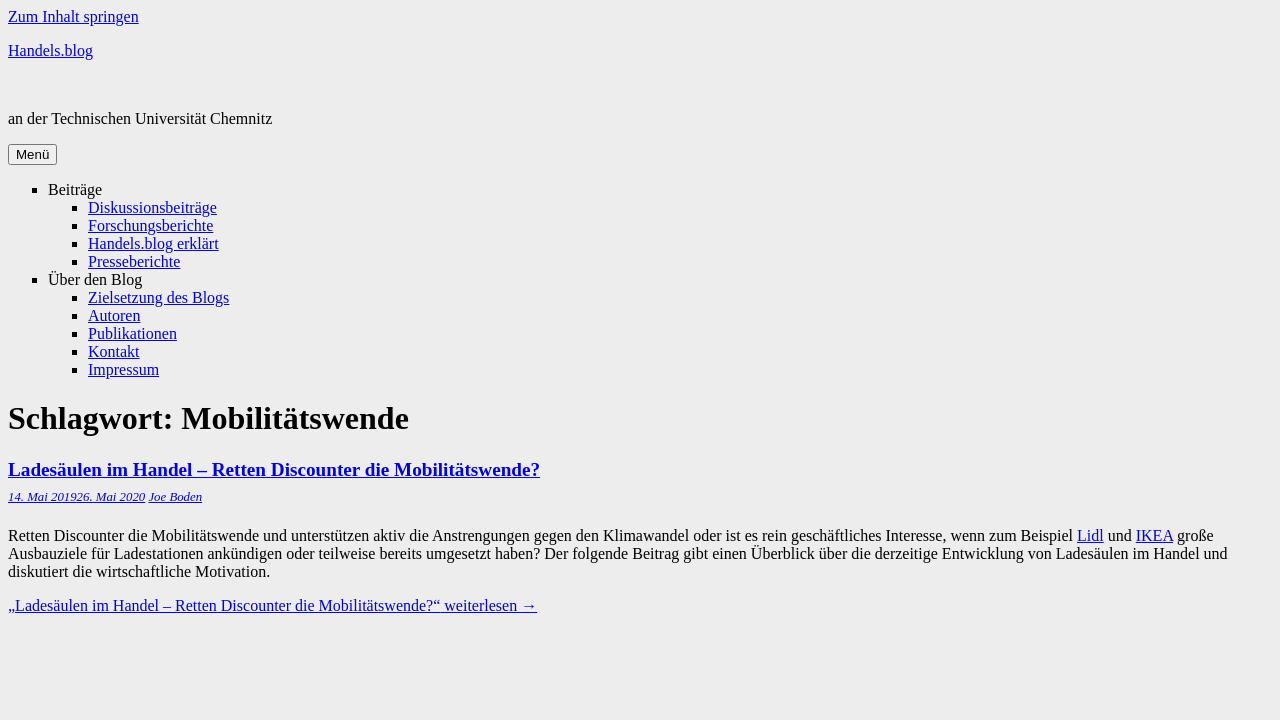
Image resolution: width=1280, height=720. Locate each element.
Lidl (1090, 535)
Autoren (114, 315)
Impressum (123, 369)
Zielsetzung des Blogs (158, 297)
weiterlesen (272, 605)
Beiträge (75, 189)
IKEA (1154, 535)
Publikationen (132, 333)
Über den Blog (95, 279)
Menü (32, 154)
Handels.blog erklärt (153, 243)
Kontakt (114, 351)
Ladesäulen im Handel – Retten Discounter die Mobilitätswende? (274, 469)
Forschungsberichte (150, 225)
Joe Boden (175, 497)
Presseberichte (134, 261)
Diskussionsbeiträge (152, 207)
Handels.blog (50, 50)
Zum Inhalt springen (73, 16)
